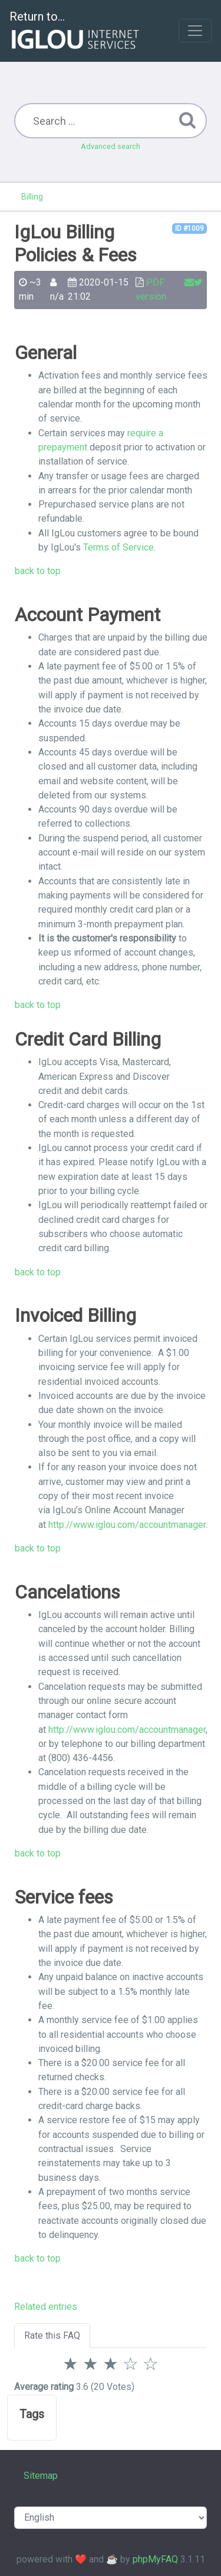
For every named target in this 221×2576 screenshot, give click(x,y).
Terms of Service (117, 547)
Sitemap (41, 2475)
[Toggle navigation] (195, 30)
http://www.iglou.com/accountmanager (127, 1524)
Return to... (75, 31)
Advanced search (110, 146)
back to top (38, 570)
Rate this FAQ (52, 2335)
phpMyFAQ (155, 2559)
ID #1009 (189, 228)
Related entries (45, 2306)
